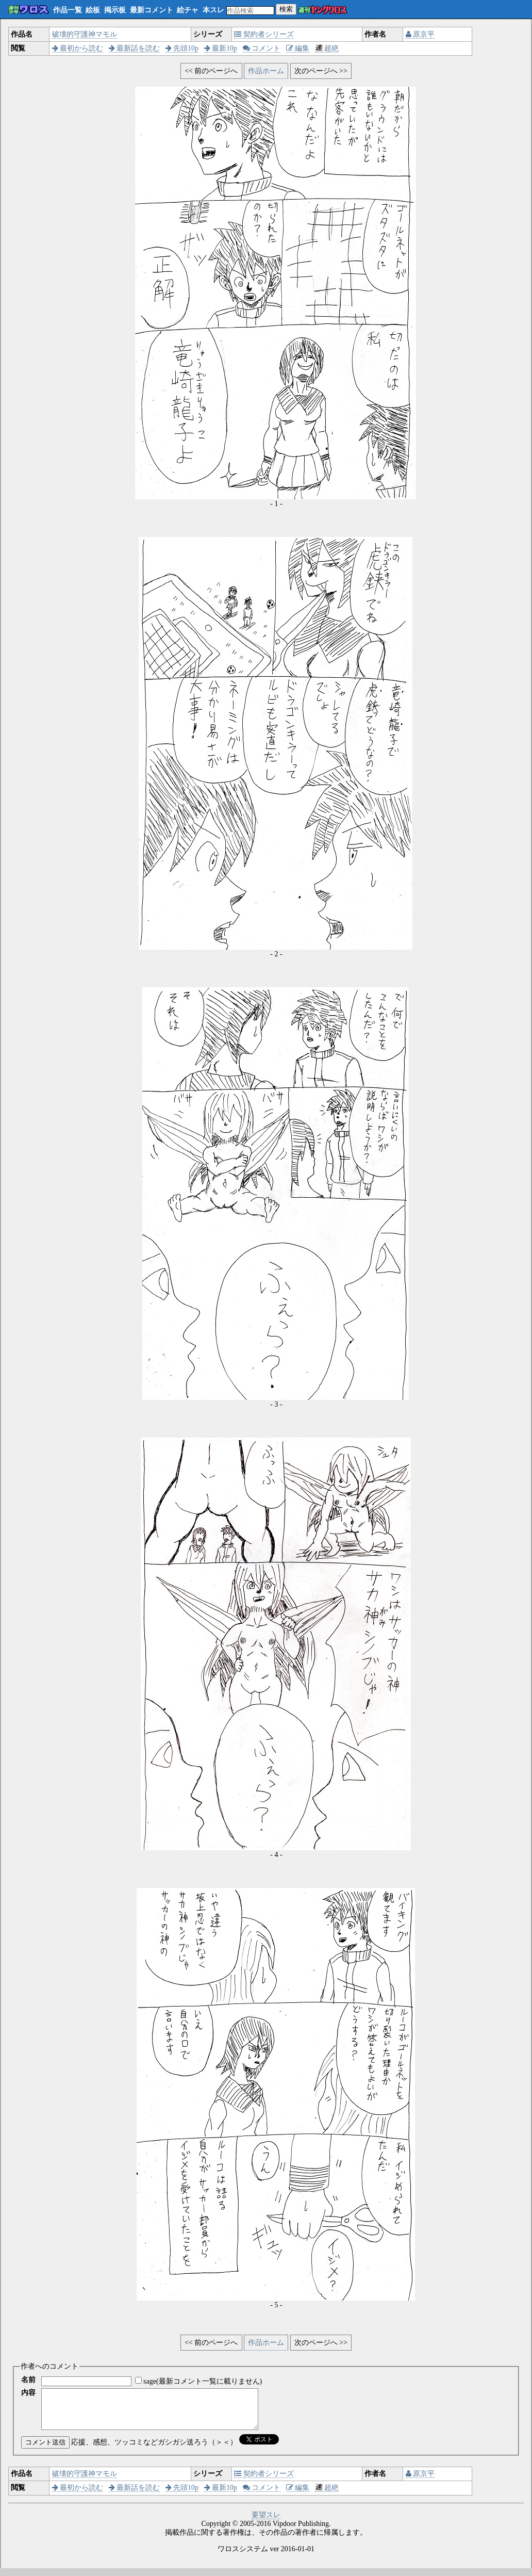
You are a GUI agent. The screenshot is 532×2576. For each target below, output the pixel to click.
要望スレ (266, 2522)
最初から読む (78, 48)
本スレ (213, 10)
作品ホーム (266, 71)
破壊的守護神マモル (84, 34)
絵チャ (187, 10)
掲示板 (115, 10)
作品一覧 (67, 10)
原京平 (420, 34)
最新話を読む (134, 48)
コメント (262, 48)
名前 (28, 2380)
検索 (286, 9)
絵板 (93, 10)
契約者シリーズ (264, 34)
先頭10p (182, 48)
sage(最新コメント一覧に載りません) (202, 2381)
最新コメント (151, 10)
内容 (28, 2392)
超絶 (327, 48)
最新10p (221, 48)
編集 (298, 48)
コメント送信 (45, 2450)
